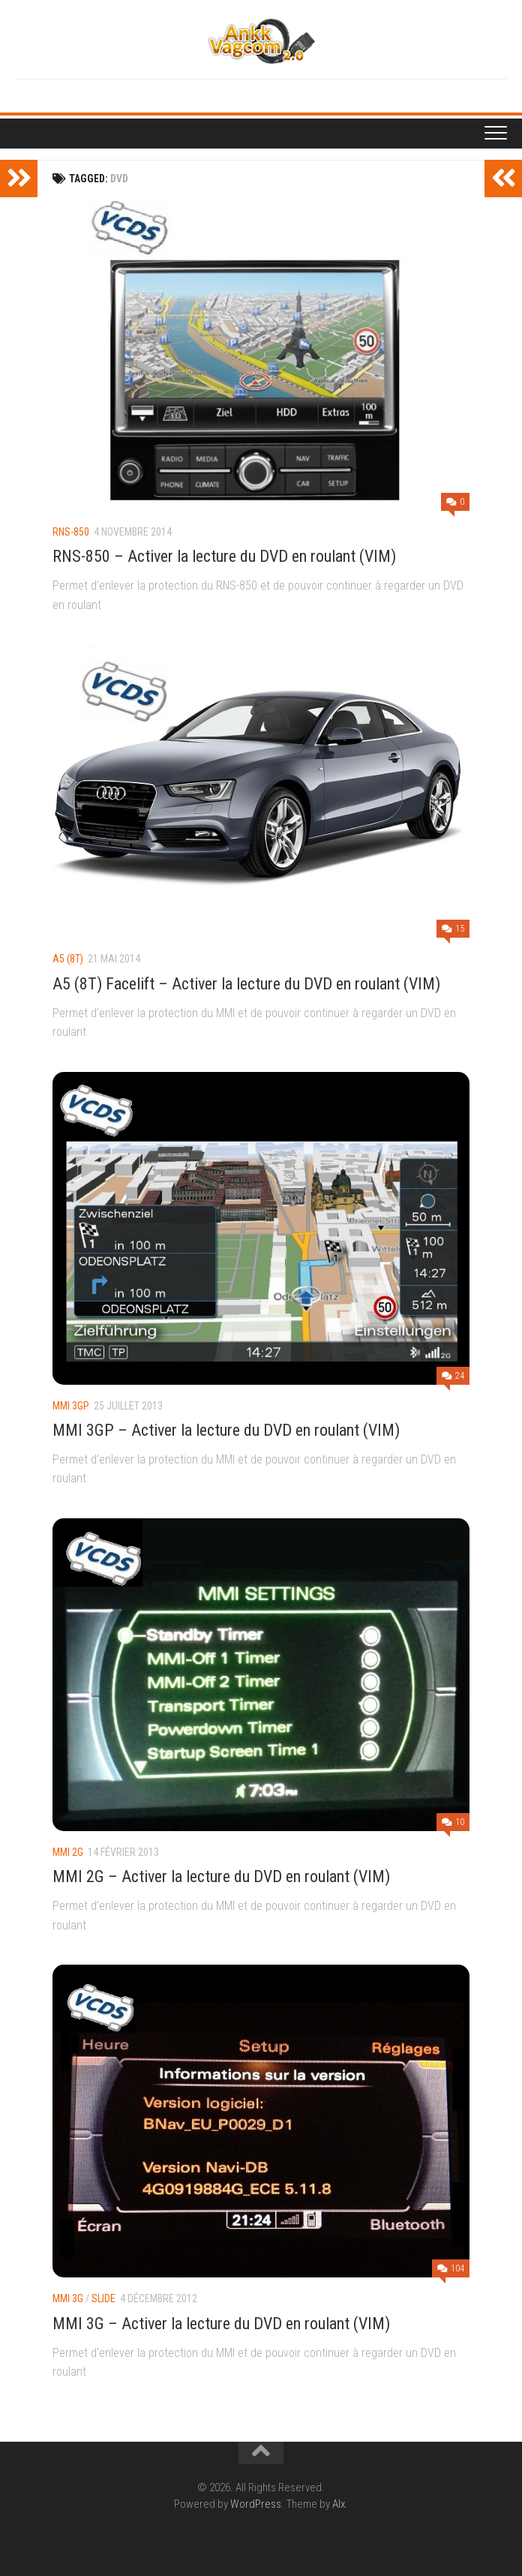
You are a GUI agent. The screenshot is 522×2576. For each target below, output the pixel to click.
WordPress (255, 2504)
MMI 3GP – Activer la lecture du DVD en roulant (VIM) (226, 1430)
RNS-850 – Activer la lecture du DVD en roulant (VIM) (224, 556)
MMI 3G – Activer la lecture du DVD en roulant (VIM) (221, 2323)
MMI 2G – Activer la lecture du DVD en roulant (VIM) (221, 1876)
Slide (104, 2298)
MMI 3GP (70, 1406)
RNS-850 (70, 532)
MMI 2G (67, 1852)
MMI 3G (67, 2298)
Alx (338, 2504)
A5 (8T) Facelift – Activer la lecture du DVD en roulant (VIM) (246, 983)
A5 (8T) (67, 959)
